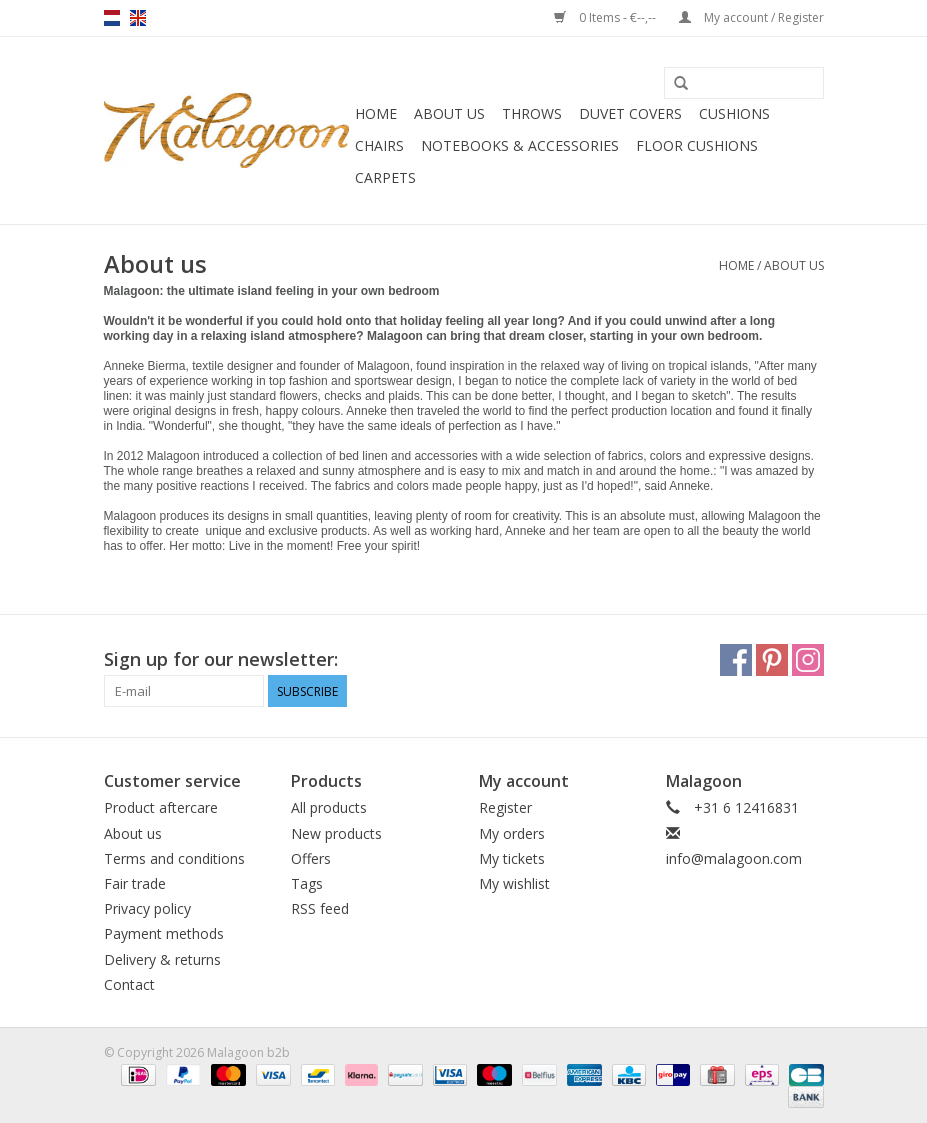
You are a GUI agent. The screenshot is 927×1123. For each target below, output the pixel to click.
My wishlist (514, 883)
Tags (307, 883)
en (138, 18)
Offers (311, 858)
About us (449, 113)
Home (376, 113)
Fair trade (135, 883)
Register (505, 807)
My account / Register (751, 17)
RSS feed (320, 908)
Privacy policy (147, 908)
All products (329, 807)
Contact (129, 984)
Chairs (379, 145)
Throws (532, 113)
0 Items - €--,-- (606, 17)
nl (112, 18)
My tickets (512, 858)
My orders (512, 833)
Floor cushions (697, 145)
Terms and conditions (174, 858)
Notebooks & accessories (520, 145)
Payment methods (164, 933)
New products (336, 833)
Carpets (385, 177)
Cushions (734, 113)
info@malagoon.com (734, 858)
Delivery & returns (162, 959)
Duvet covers (630, 113)
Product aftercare (161, 807)
